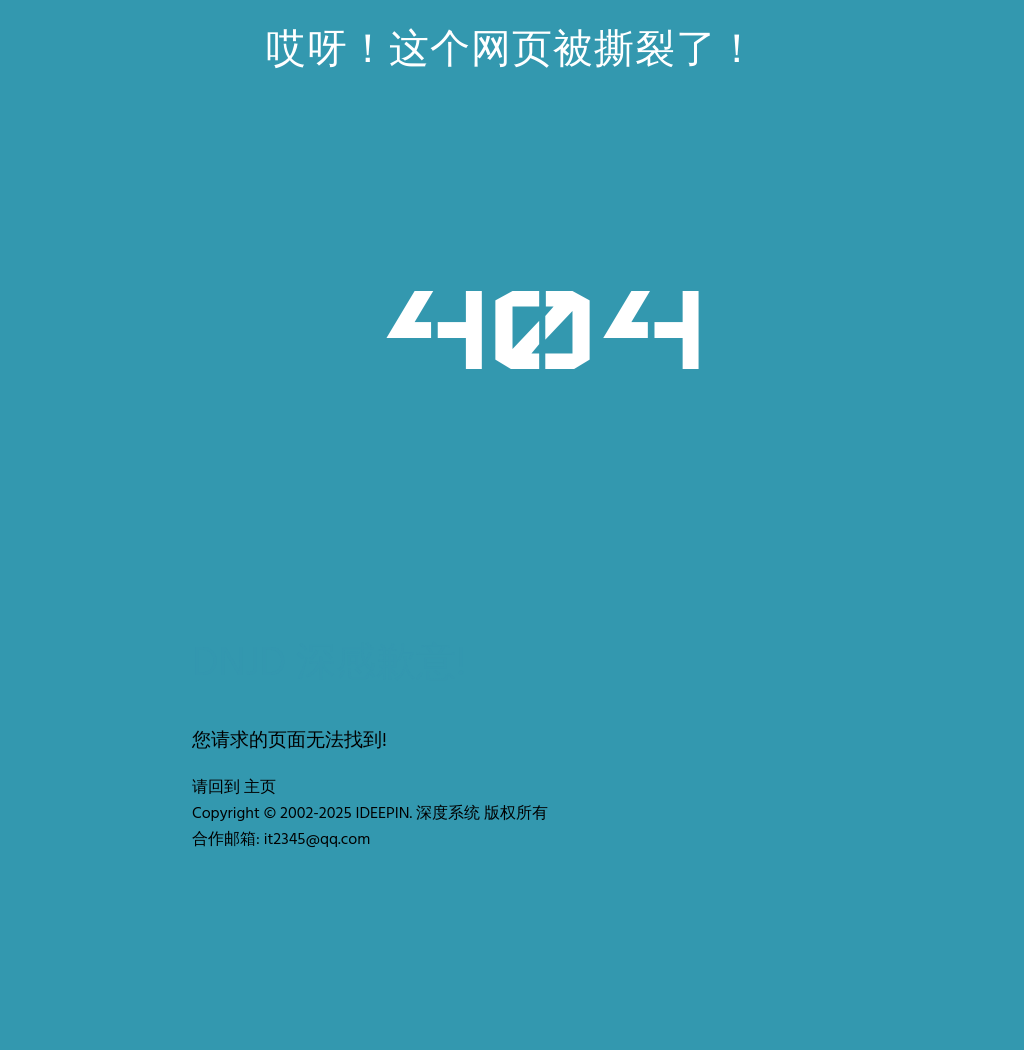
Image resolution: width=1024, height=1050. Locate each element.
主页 (260, 788)
